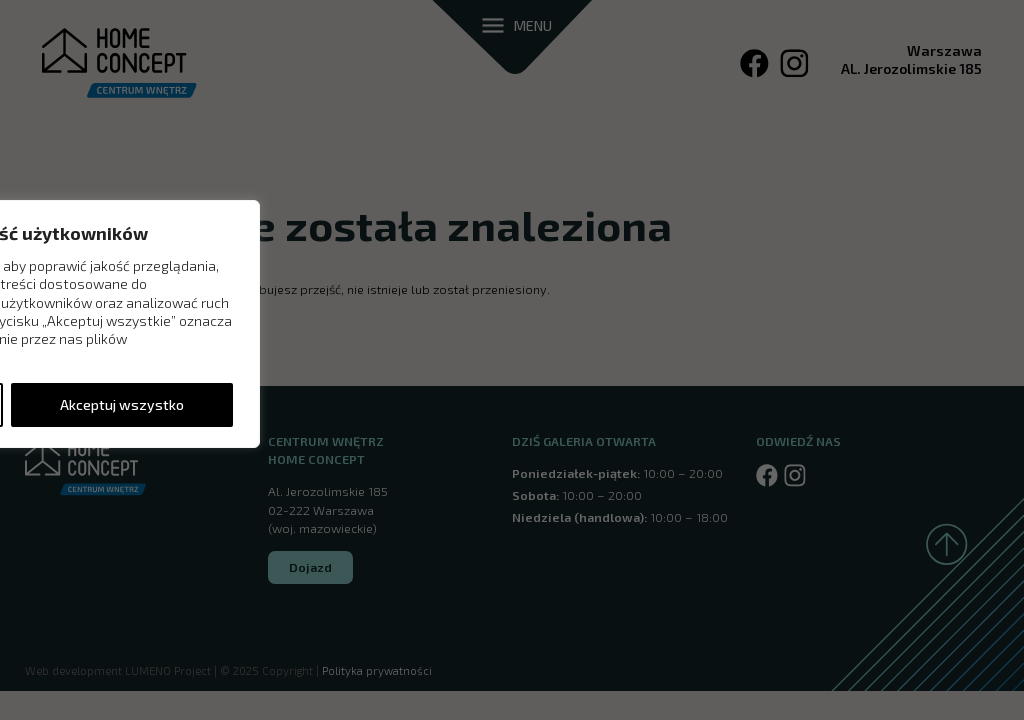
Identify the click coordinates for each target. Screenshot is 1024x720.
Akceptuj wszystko (122, 404)
